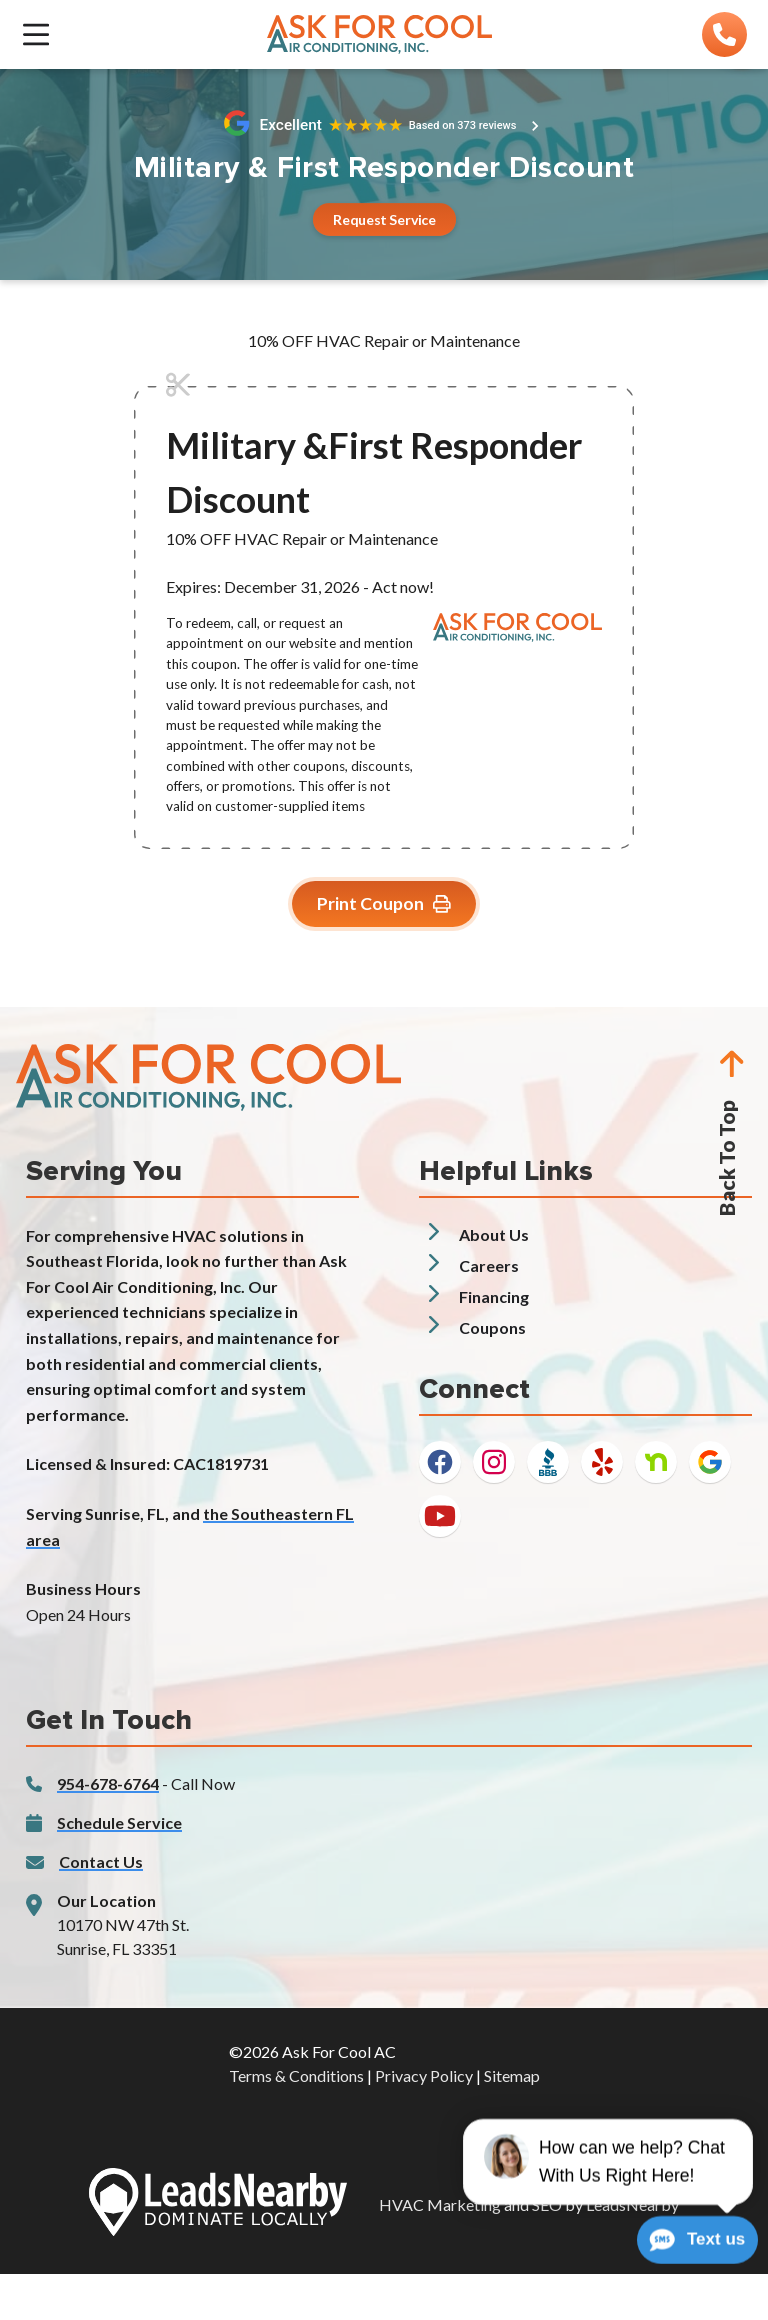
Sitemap (512, 2075)
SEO (547, 2204)
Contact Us (101, 1861)
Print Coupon (383, 903)
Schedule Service (119, 1822)
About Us (494, 1234)
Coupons (492, 1327)
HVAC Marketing (440, 2204)
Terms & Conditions (296, 2075)
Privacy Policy (424, 2075)
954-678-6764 (108, 1783)
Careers (489, 1265)
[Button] (383, 219)
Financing (494, 1296)
